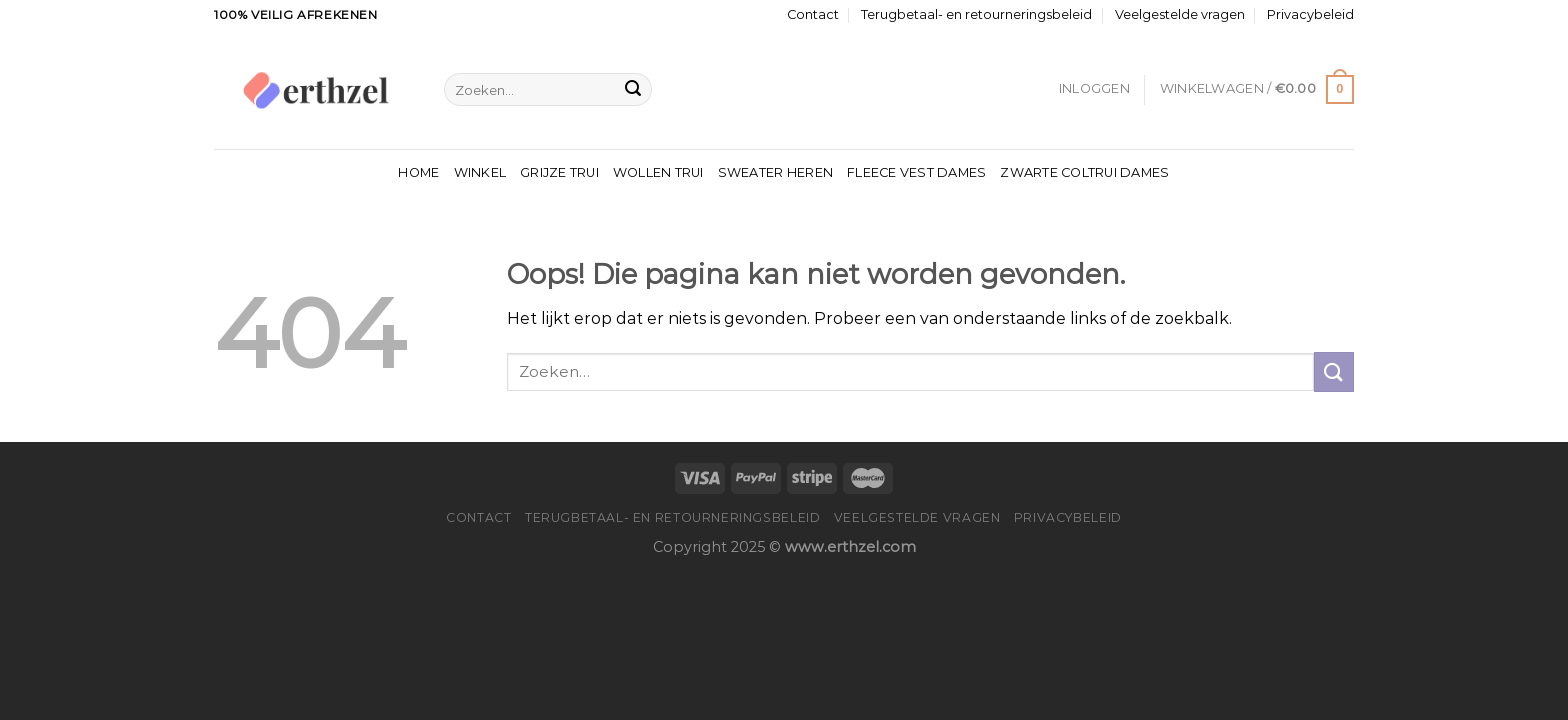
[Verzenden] (633, 90)
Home (418, 172)
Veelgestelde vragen (1180, 14)
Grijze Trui (559, 172)
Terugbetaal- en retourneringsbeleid (976, 14)
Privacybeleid (1310, 14)
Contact (813, 14)
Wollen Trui (658, 172)
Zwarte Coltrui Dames (1084, 172)
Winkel (480, 172)
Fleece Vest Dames (916, 172)
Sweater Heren (775, 172)
